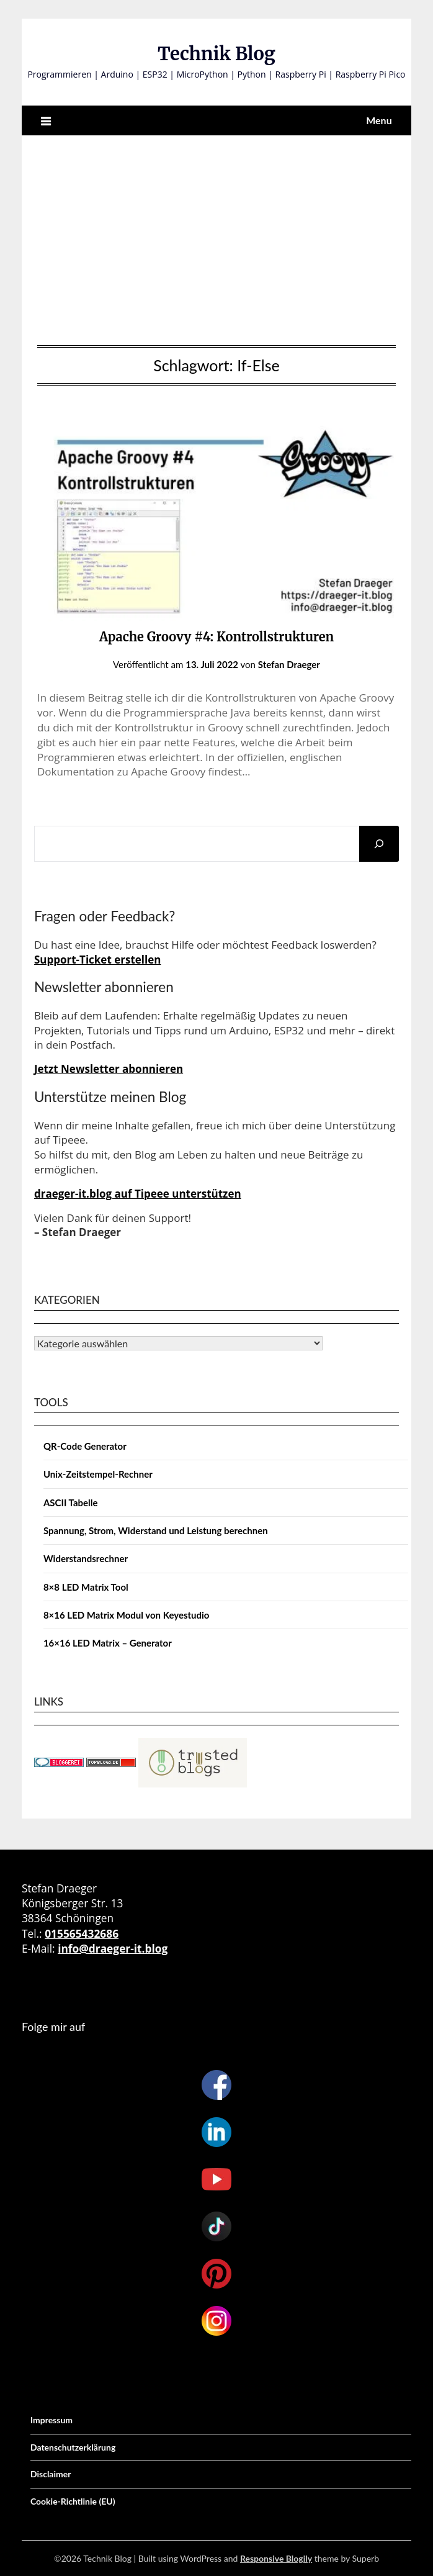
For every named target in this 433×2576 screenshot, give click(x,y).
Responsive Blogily (276, 2558)
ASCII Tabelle (70, 1502)
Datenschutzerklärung (72, 2447)
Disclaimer (50, 2474)
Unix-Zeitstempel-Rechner (98, 1474)
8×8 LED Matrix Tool (85, 1587)
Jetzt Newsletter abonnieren (108, 1069)
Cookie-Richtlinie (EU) (72, 2501)
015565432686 (81, 1933)
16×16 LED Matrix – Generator (107, 1642)
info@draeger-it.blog (112, 1948)
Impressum (51, 2420)
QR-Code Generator (85, 1446)
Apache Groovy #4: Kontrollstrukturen (216, 636)
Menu (378, 120)
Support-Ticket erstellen (97, 959)
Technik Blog (216, 53)
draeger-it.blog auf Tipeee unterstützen (137, 1193)
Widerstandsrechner (85, 1558)
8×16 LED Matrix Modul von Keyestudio (126, 1614)
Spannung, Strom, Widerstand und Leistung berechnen (155, 1530)
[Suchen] (379, 844)
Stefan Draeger (289, 664)
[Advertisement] (216, 236)
